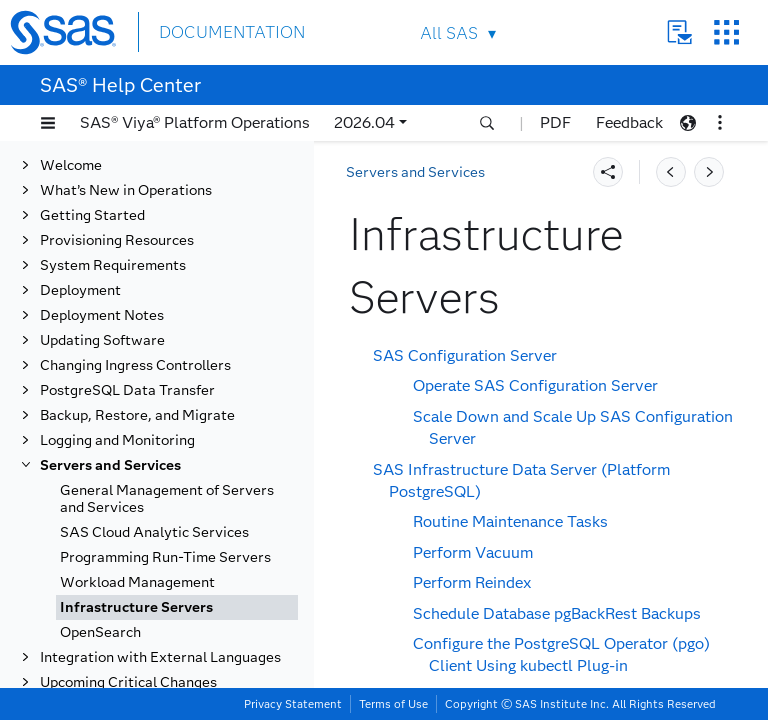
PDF (555, 122)
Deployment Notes (102, 267)
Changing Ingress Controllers (135, 317)
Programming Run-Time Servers (165, 509)
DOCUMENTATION (232, 31)
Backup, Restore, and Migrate (137, 367)
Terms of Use (393, 704)
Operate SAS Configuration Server (535, 385)
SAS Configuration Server (465, 355)
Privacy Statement (293, 704)
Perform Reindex (472, 582)
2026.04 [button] (364, 122)
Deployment (80, 242)
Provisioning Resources (117, 192)
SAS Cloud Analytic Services (154, 484)
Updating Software (102, 292)
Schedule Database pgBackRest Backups (557, 613)
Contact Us (679, 32)
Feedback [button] (629, 122)
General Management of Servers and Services (167, 451)
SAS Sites (726, 32)
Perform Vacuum (473, 552)
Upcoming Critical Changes (128, 634)
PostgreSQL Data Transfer (127, 342)
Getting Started (92, 167)
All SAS (449, 33)
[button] (48, 123)
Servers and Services (110, 417)
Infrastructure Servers (136, 559)
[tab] (177, 559)
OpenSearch (100, 584)
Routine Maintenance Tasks (510, 521)
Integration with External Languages (160, 609)
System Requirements (113, 217)
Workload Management (137, 534)
